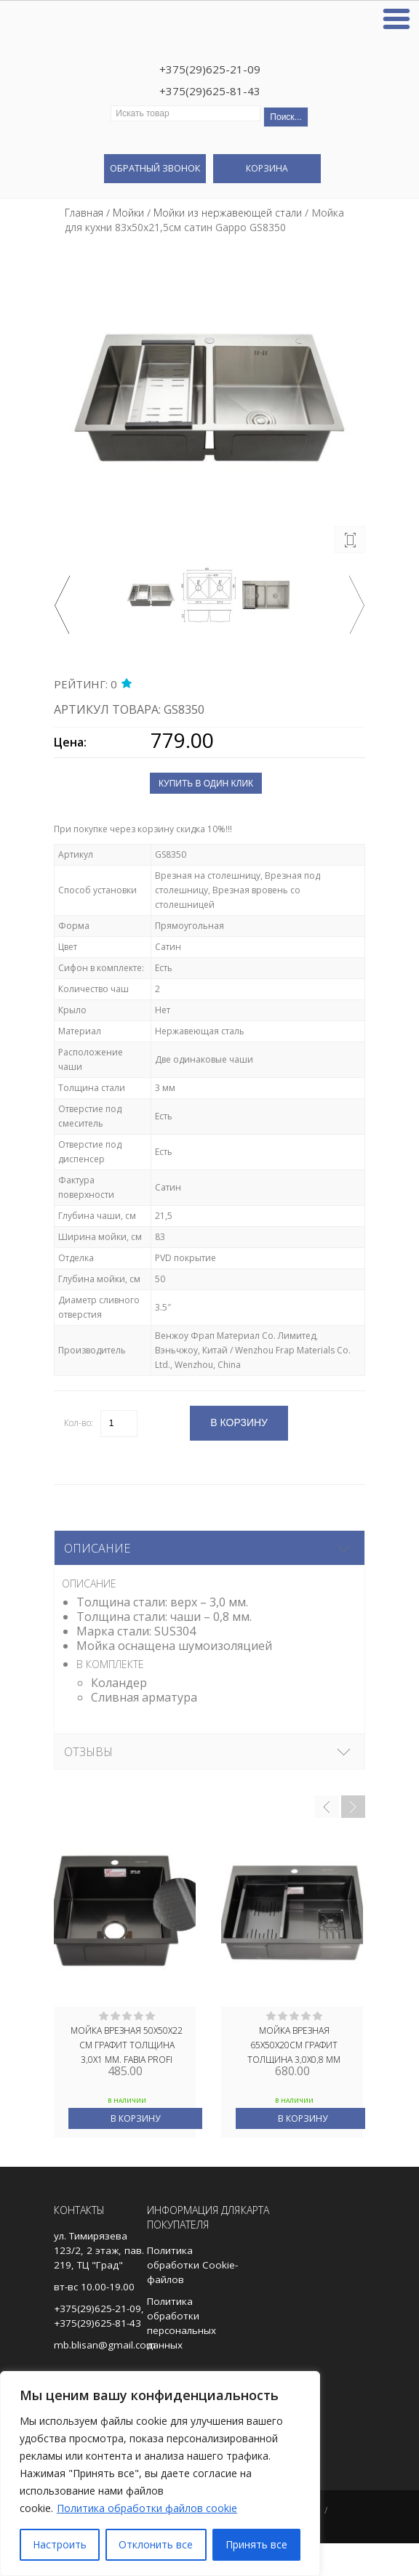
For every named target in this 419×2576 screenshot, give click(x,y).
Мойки (128, 213)
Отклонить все (156, 2544)
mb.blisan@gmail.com (105, 2344)
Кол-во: (78, 1423)
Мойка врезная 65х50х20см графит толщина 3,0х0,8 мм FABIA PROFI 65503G (293, 2044)
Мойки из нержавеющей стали (227, 213)
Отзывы (88, 1752)
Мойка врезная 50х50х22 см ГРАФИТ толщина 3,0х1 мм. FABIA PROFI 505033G (127, 2044)
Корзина (267, 168)
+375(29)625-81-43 (209, 91)
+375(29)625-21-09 (209, 69)
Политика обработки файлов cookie (147, 2508)
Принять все (256, 2544)
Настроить (60, 2544)
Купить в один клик (206, 783)
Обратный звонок (155, 167)
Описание (97, 1548)
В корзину (135, 2118)
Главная (84, 213)
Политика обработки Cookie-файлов (192, 2265)
